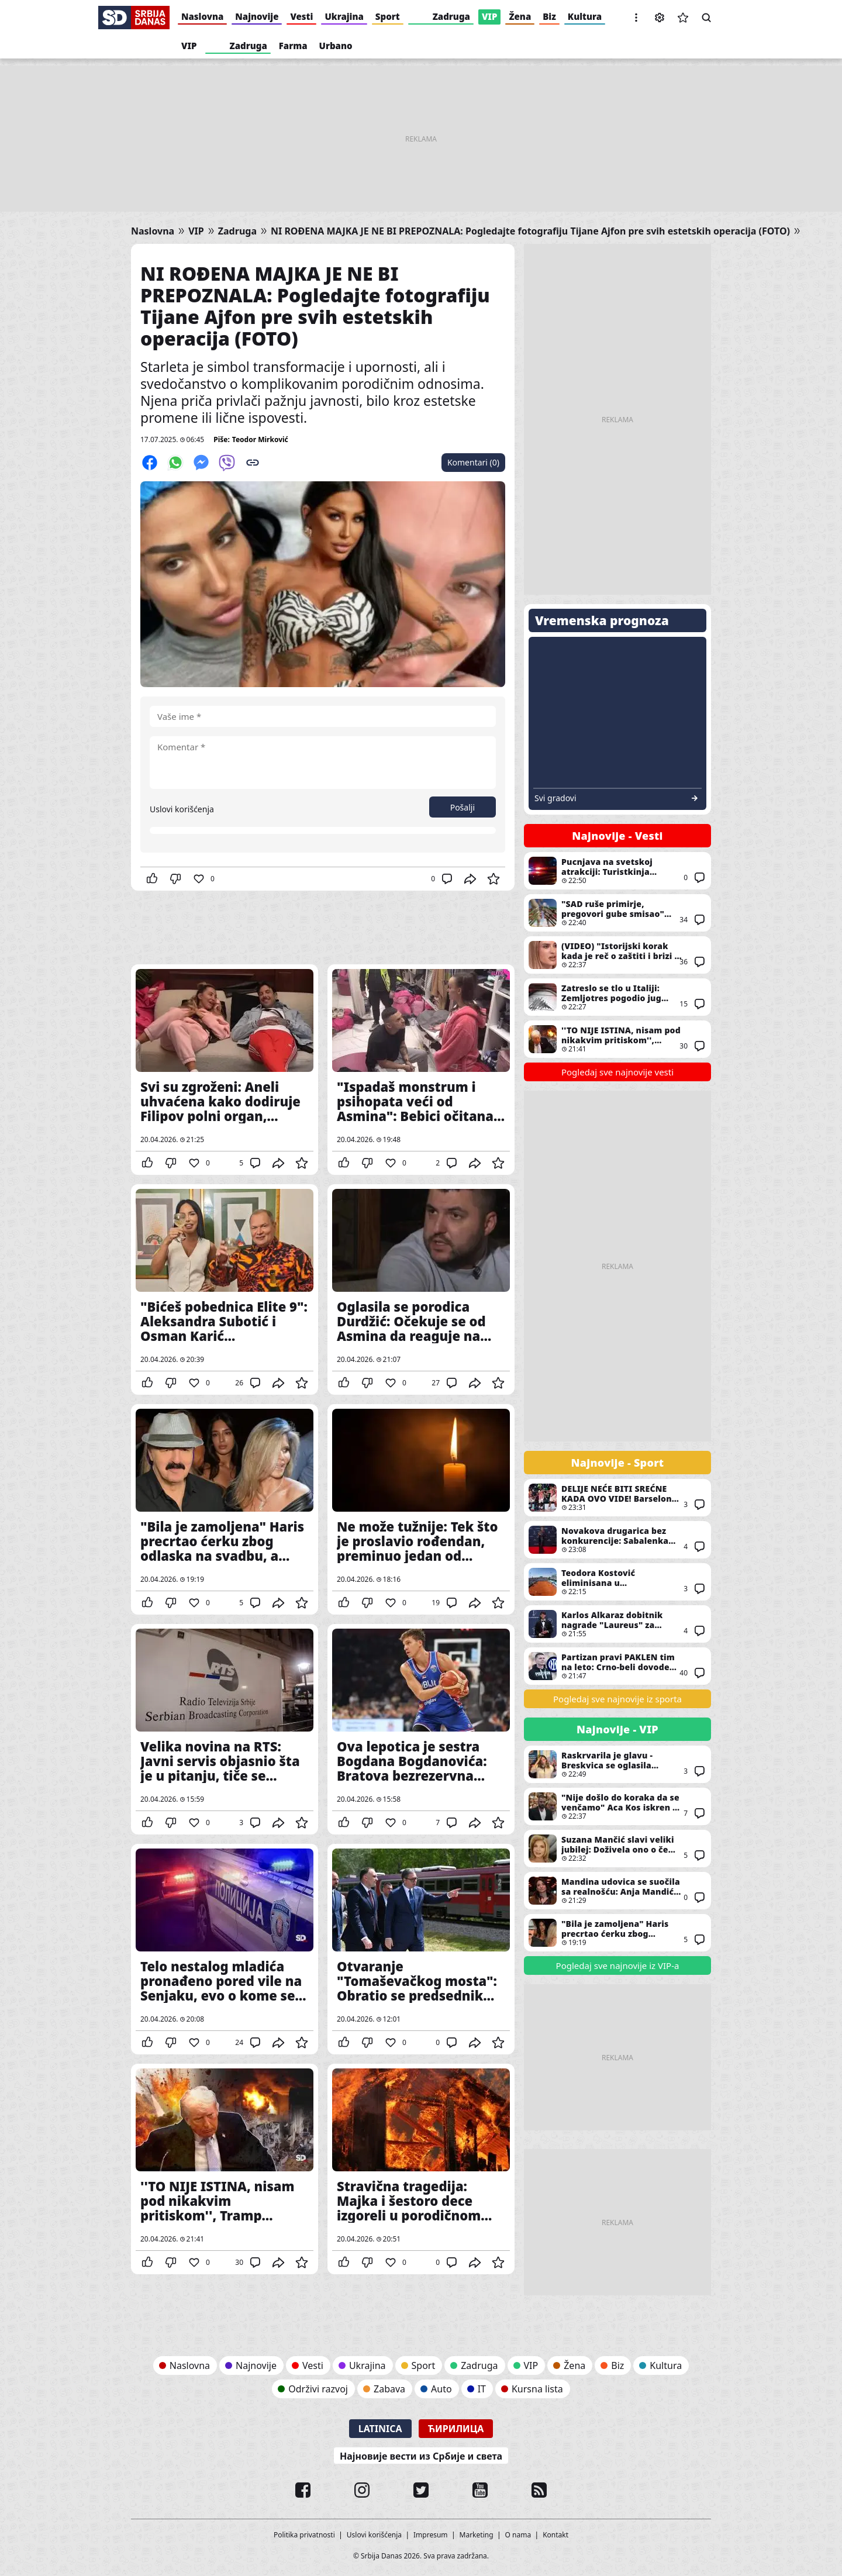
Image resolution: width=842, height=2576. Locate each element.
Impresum (430, 2535)
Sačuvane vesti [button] (683, 17)
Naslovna (202, 16)
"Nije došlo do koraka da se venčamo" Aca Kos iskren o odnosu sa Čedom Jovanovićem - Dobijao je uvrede (617, 1806)
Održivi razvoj (318, 2388)
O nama (518, 2535)
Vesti (301, 16)
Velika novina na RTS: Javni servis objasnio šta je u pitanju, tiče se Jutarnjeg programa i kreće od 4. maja (224, 1729)
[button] (636, 17)
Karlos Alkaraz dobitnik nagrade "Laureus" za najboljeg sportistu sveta (617, 1624)
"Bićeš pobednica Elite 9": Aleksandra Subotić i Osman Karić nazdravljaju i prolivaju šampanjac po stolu (224, 1289)
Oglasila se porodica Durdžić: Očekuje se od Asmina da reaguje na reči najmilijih (421, 1289)
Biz (549, 16)
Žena (520, 16)
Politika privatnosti (304, 2535)
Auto (441, 2388)
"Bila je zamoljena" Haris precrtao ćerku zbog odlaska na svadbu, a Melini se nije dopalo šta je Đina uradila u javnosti (224, 1509)
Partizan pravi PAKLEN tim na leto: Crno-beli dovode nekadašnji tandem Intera (617, 1666)
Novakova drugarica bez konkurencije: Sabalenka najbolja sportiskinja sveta (617, 1539)
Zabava (389, 2388)
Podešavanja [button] (659, 17)
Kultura (585, 16)
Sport (387, 16)
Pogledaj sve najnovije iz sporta (617, 1699)
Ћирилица (456, 2428)
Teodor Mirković (260, 439)
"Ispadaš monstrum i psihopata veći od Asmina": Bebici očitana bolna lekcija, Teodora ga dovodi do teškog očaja (421, 1069)
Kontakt (555, 2535)
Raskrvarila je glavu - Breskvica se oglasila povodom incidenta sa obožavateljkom (617, 1764)
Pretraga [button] (706, 17)
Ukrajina (344, 16)
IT (482, 2388)
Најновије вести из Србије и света (421, 2456)
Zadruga (451, 16)
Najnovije (256, 16)
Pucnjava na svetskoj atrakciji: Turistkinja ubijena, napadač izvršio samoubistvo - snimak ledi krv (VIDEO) (617, 870)
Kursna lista (537, 2388)
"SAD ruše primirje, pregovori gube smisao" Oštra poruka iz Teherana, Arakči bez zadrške (617, 913)
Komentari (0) (473, 462)
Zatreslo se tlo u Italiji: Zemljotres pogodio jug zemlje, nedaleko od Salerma (617, 997)
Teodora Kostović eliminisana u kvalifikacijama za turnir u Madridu (617, 1582)
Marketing (477, 2535)
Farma (293, 45)
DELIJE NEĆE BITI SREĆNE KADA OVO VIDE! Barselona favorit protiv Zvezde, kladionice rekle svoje (617, 1497)
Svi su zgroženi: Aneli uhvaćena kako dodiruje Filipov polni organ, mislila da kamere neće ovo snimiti (224, 1069)
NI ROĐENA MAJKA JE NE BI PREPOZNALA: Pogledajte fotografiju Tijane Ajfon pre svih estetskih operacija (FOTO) (530, 231)
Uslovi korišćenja (182, 809)
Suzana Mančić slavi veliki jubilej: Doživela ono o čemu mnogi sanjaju (617, 1848)
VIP (490, 16)
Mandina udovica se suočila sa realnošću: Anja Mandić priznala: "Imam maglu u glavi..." (617, 1890)
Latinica (380, 2428)
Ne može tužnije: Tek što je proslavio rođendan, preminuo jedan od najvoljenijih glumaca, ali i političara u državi (421, 1509)
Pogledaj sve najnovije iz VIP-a (617, 1965)
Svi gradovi (555, 798)
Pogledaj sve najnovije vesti (617, 1072)
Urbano (336, 45)
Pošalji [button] (462, 807)
